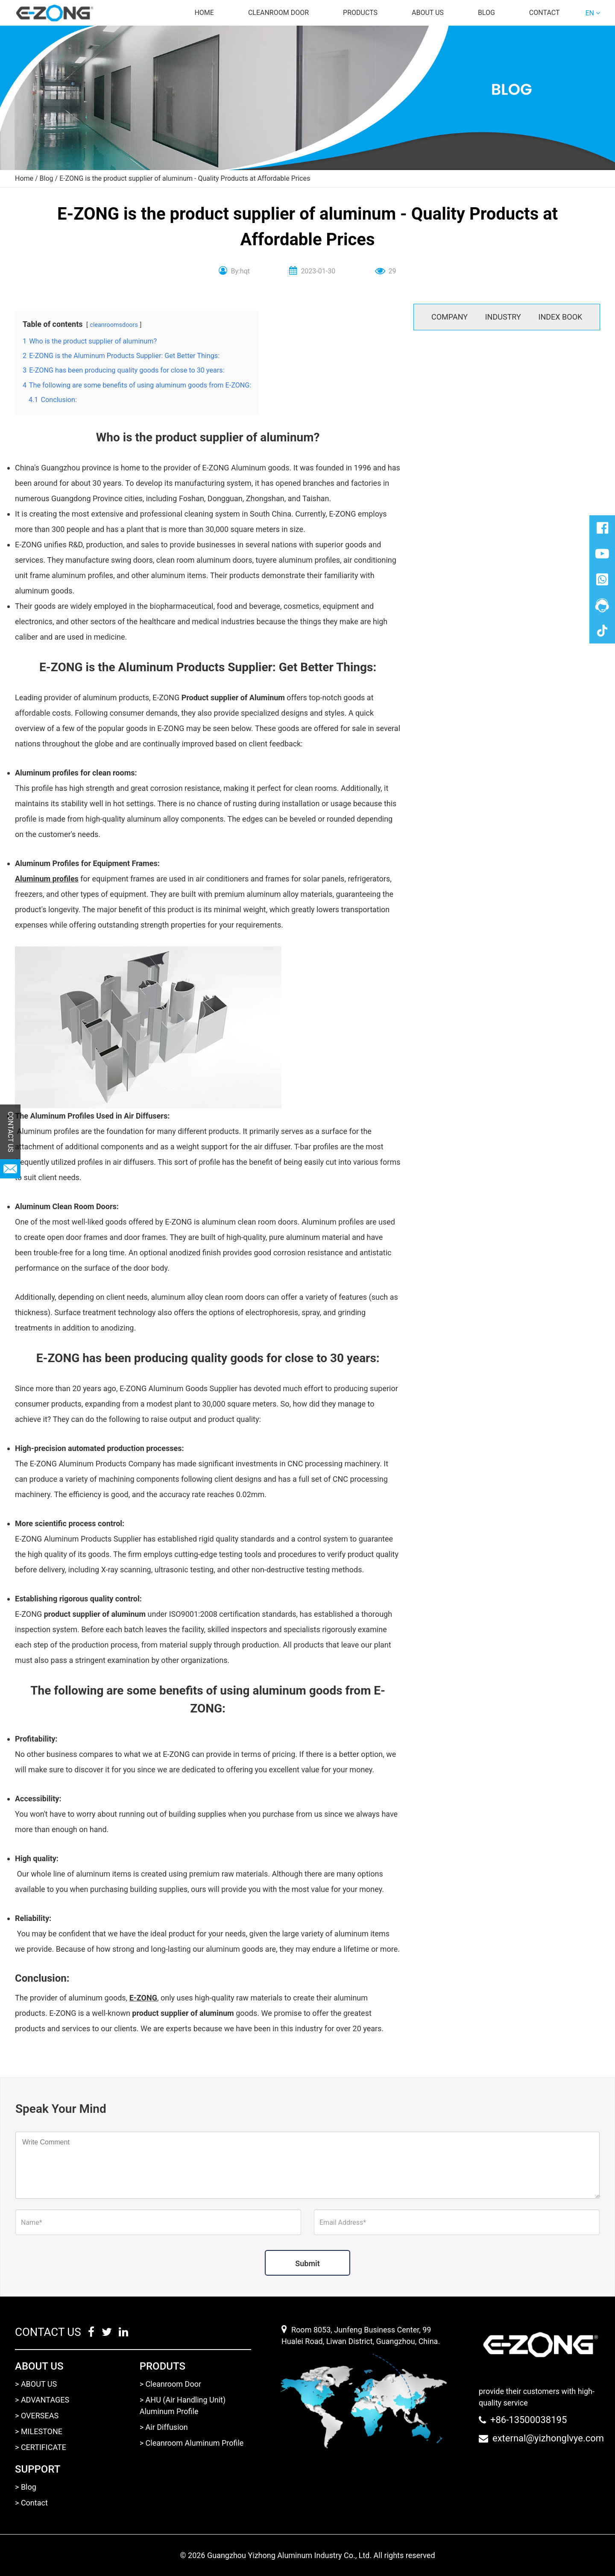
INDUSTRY (503, 316)
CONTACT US (10, 1131)
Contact (544, 13)
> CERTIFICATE (40, 2447)
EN (589, 13)
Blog (486, 13)
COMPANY (449, 316)
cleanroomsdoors (114, 325)
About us (428, 13)
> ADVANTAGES (42, 2399)
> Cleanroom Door (170, 2383)
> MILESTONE (38, 2431)
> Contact (31, 2502)
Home (204, 13)
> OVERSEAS (37, 2415)
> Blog (25, 2486)
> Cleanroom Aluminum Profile (192, 2442)
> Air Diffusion (164, 2427)
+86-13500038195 (528, 2419)
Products (360, 13)
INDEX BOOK (561, 316)
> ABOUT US (36, 2383)
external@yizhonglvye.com (548, 2438)
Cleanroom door (278, 13)
